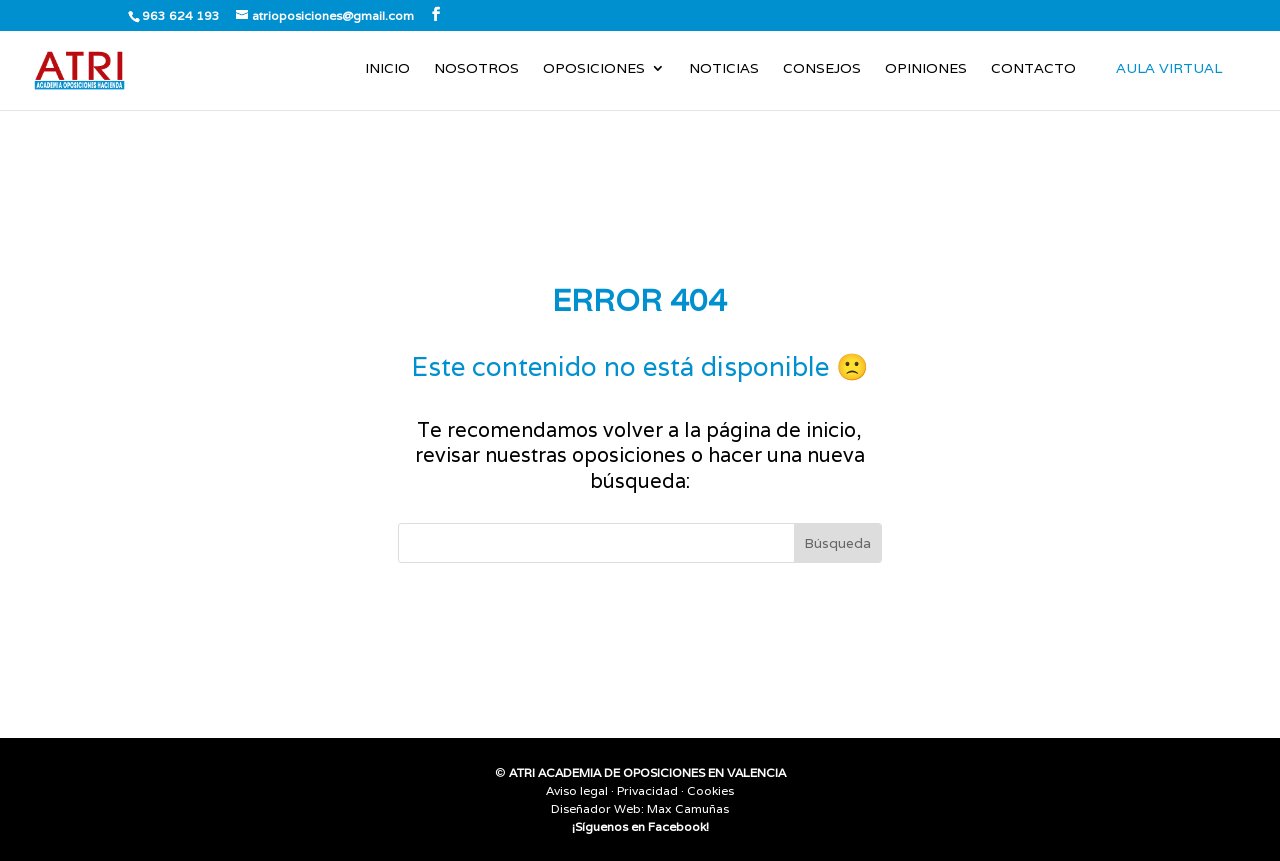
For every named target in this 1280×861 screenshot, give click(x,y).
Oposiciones (594, 69)
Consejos (822, 69)
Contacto (1033, 69)
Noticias (724, 69)
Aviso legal (577, 790)
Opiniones (926, 69)
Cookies (710, 790)
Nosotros (476, 69)
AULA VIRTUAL (1169, 68)
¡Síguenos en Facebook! (640, 826)
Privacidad (647, 790)
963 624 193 (181, 15)
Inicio (387, 69)
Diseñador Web (596, 808)
